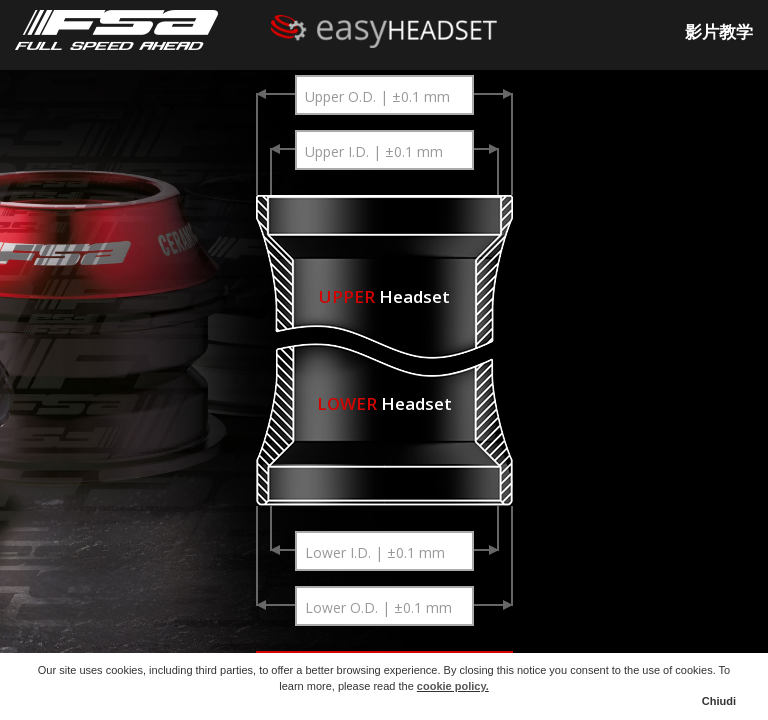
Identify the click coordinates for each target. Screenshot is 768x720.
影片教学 (719, 31)
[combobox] (384, 95)
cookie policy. (453, 686)
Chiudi (719, 701)
